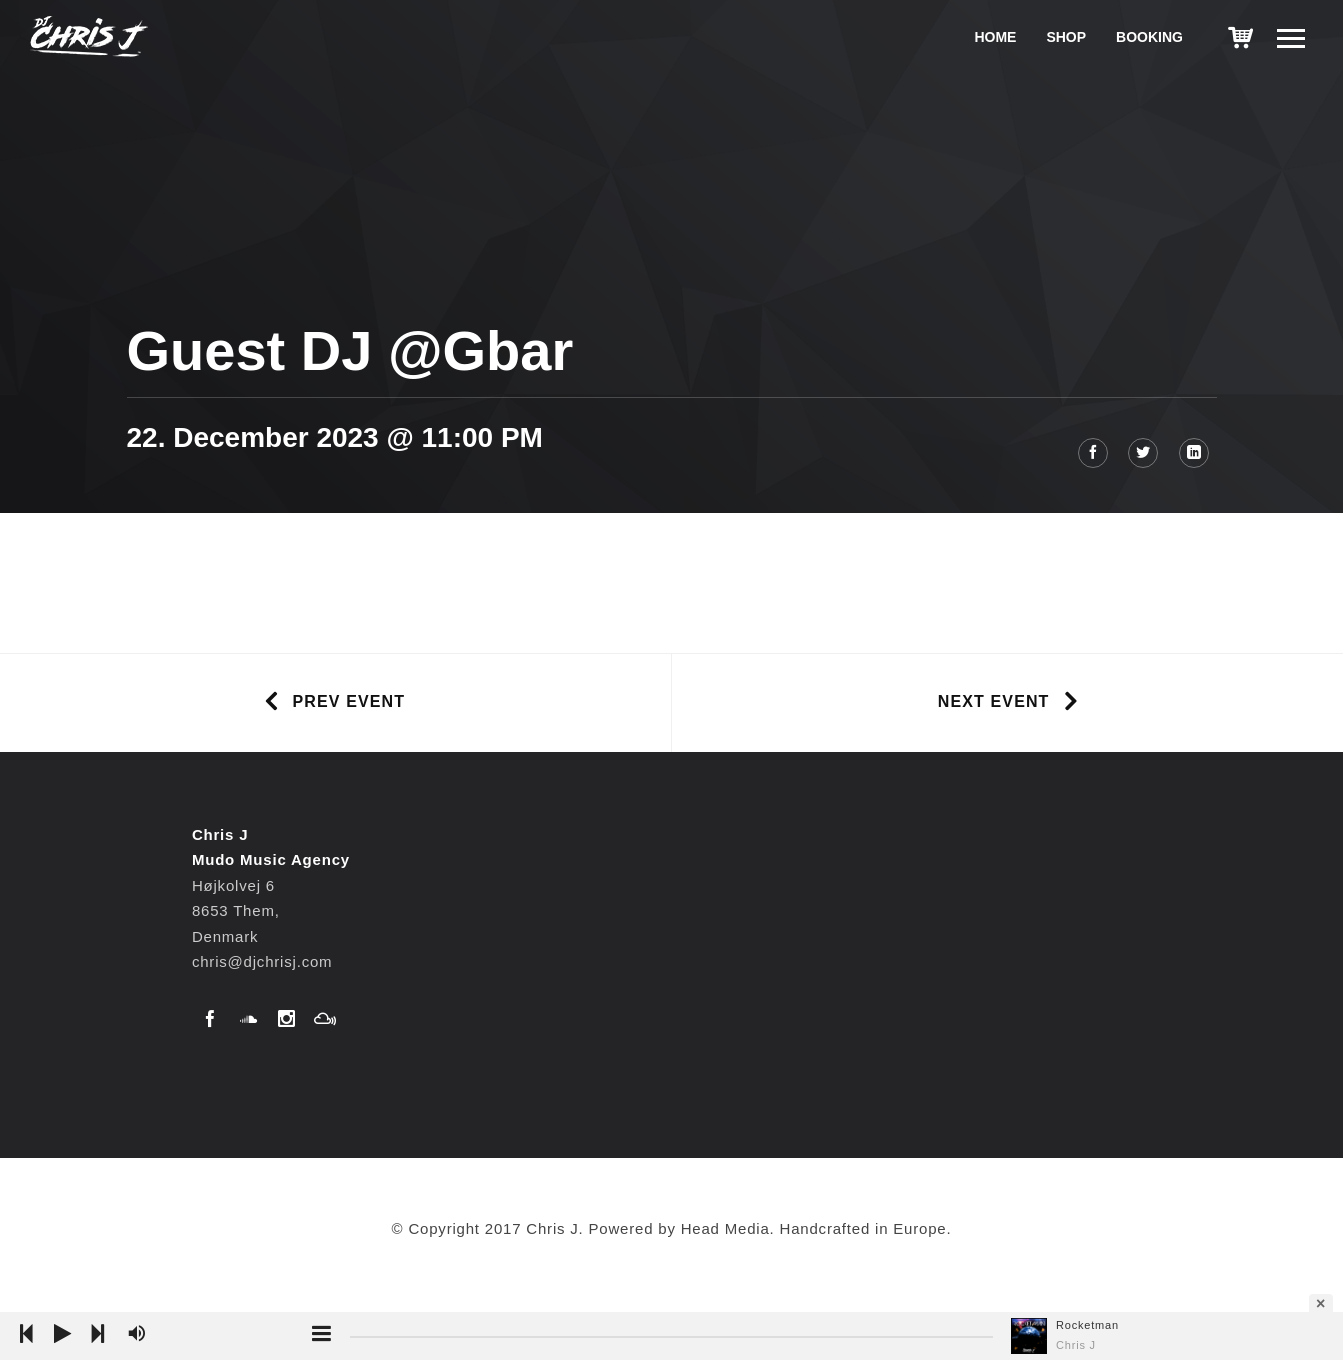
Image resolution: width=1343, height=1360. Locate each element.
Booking (1149, 37)
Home (995, 37)
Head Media (725, 1228)
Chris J (1076, 1345)
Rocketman (1087, 1325)
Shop (1066, 37)
